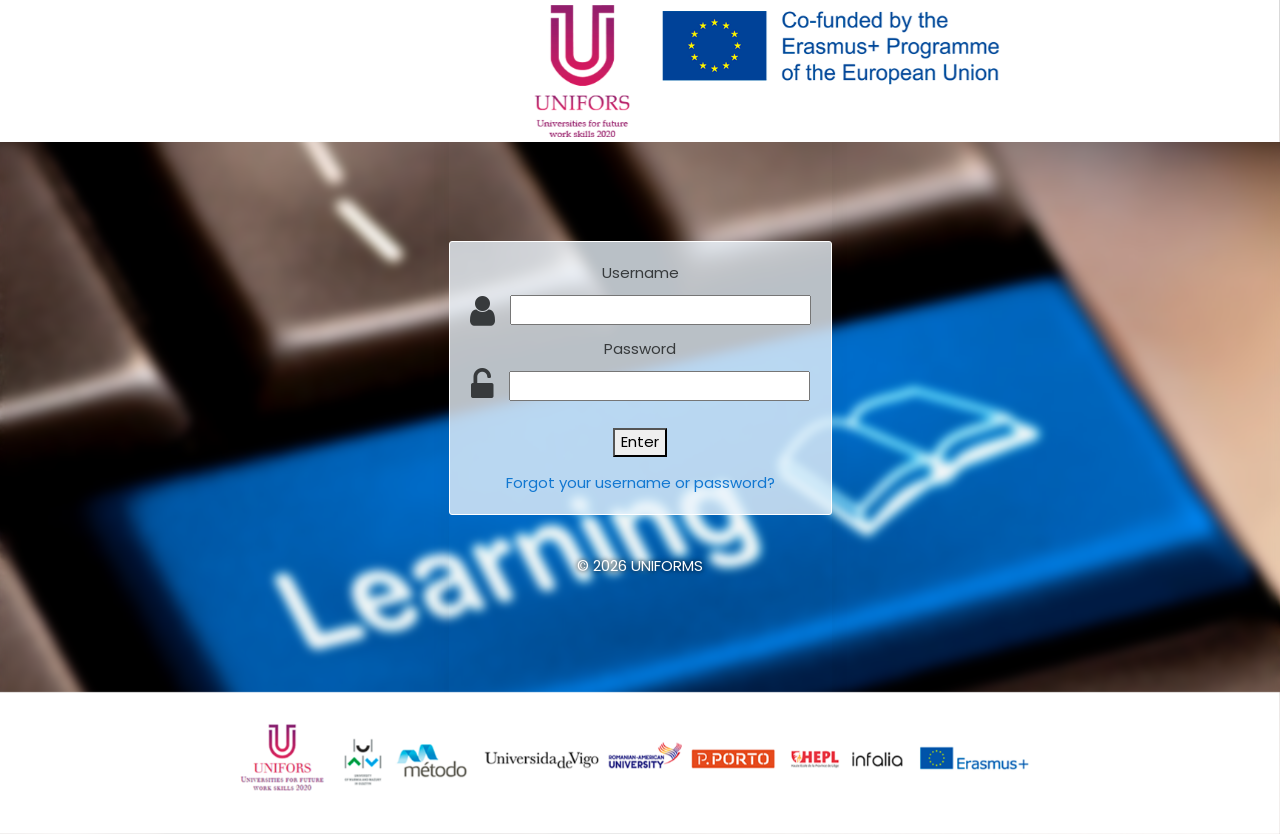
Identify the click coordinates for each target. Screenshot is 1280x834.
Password (640, 348)
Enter (640, 441)
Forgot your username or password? (640, 482)
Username (640, 272)
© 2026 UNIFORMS (640, 565)
